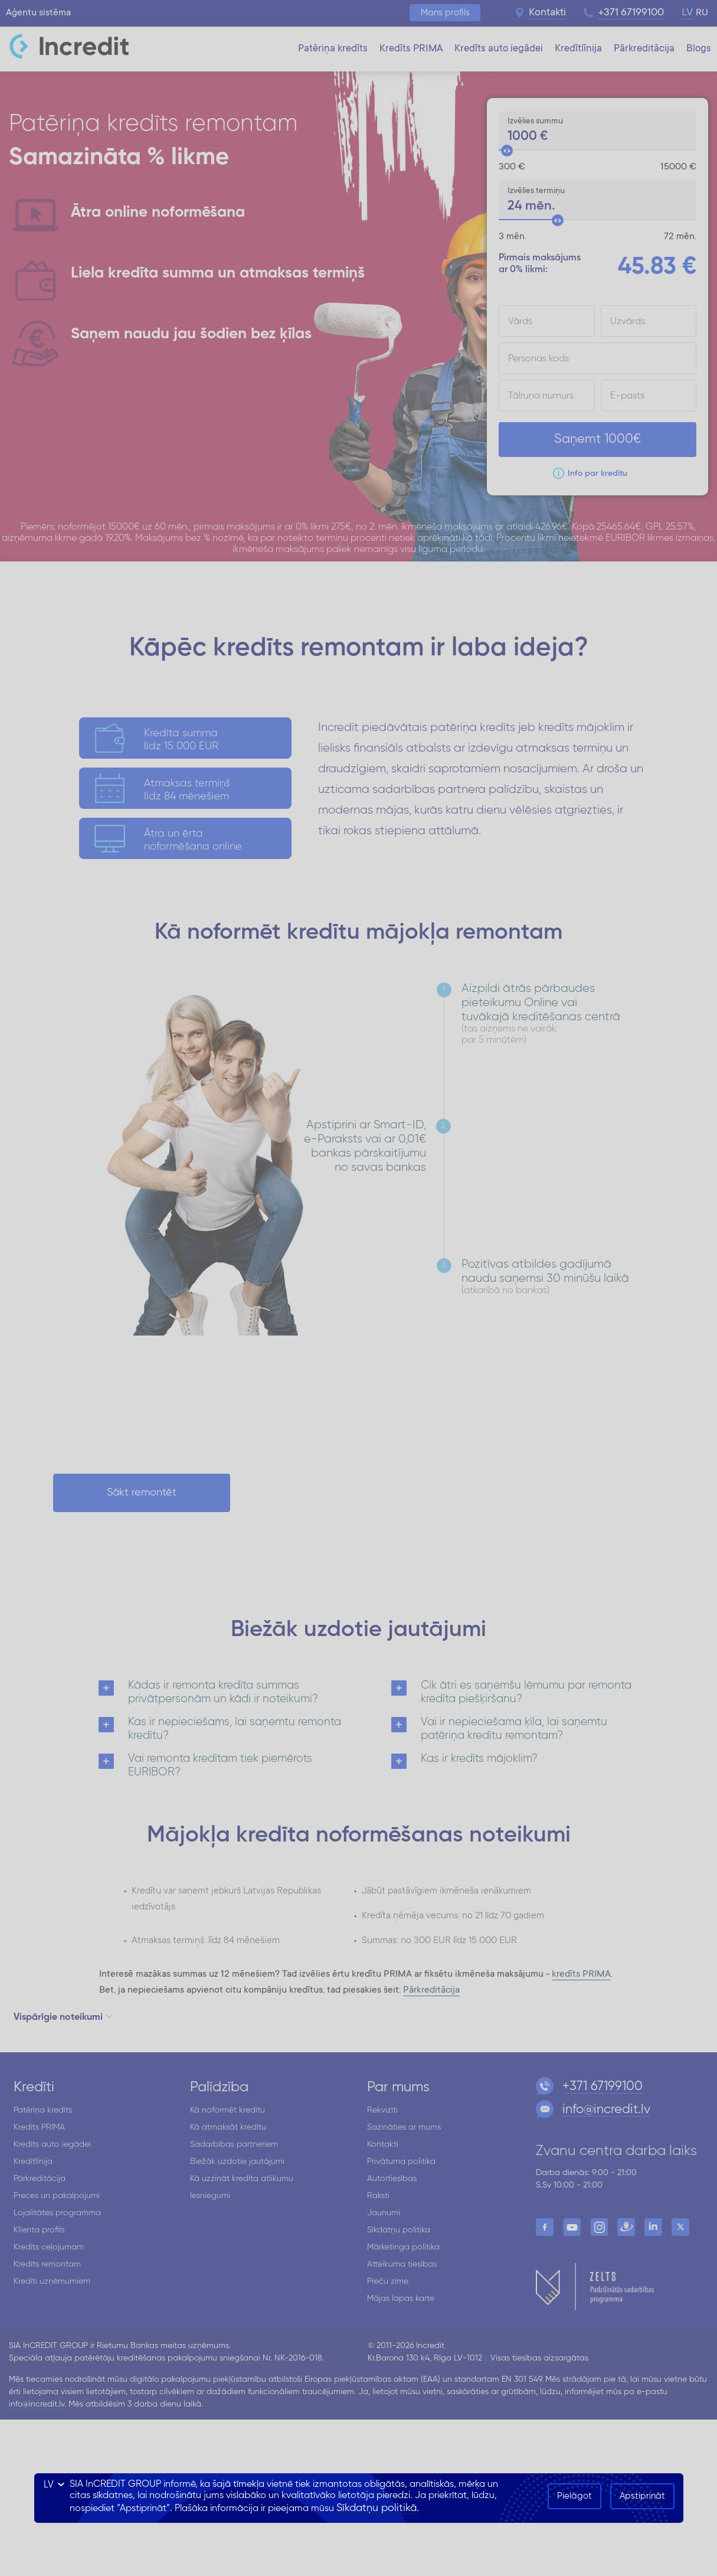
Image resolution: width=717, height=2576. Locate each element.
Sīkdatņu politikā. (377, 2508)
